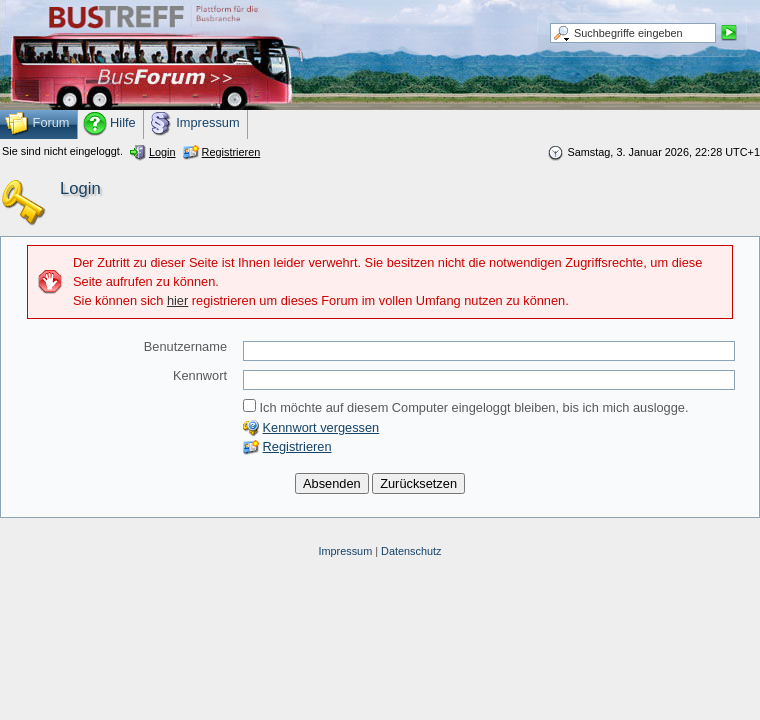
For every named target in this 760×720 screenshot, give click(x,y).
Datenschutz (411, 551)
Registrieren (297, 446)
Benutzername (185, 346)
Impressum (345, 551)
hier (177, 300)
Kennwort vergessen (321, 427)
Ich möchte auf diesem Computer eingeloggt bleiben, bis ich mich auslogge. (466, 407)
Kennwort (200, 375)
